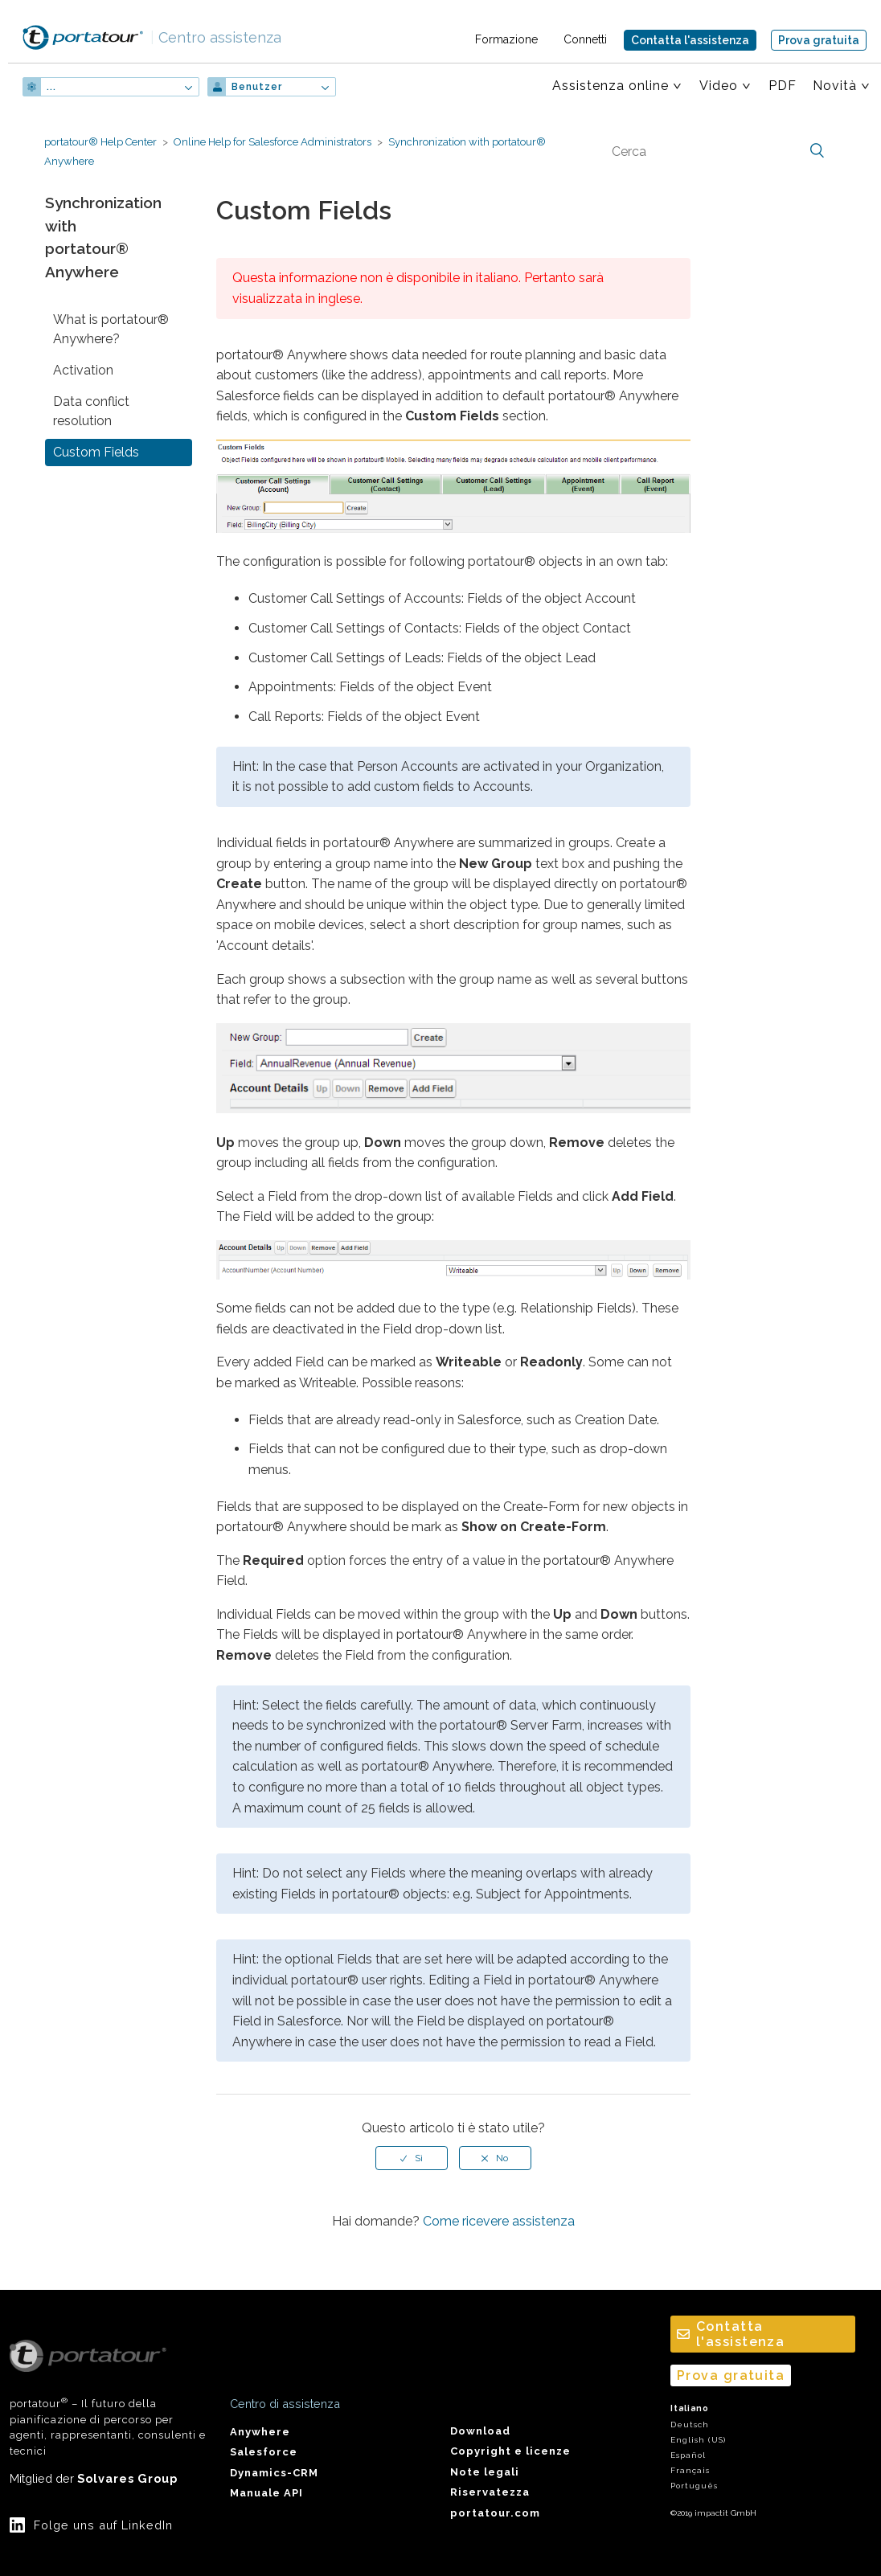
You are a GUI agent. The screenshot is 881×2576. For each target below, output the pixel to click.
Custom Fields (96, 452)
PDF (782, 85)
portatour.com (495, 2513)
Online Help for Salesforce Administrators (272, 142)
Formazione (506, 39)
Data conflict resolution (91, 411)
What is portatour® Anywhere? (111, 329)
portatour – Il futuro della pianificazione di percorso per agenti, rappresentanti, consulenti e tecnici (108, 2398)
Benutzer (257, 86)
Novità (835, 85)
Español (688, 2455)
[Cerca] (716, 151)
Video (718, 85)
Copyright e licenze (510, 2451)
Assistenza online (610, 85)
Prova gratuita (818, 40)
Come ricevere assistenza (499, 2221)
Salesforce (263, 2452)
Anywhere (260, 2432)
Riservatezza (490, 2492)
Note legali (484, 2472)
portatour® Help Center (100, 142)
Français (690, 2470)
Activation (83, 370)
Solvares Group (127, 2478)
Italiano (689, 2408)
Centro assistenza (215, 37)
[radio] (411, 2158)
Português (694, 2485)
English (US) (698, 2439)
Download (480, 2431)
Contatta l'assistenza (690, 40)
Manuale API (266, 2493)
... (51, 86)
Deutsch (689, 2424)
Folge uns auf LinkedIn (103, 2525)
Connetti (585, 39)
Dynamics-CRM (274, 2473)
